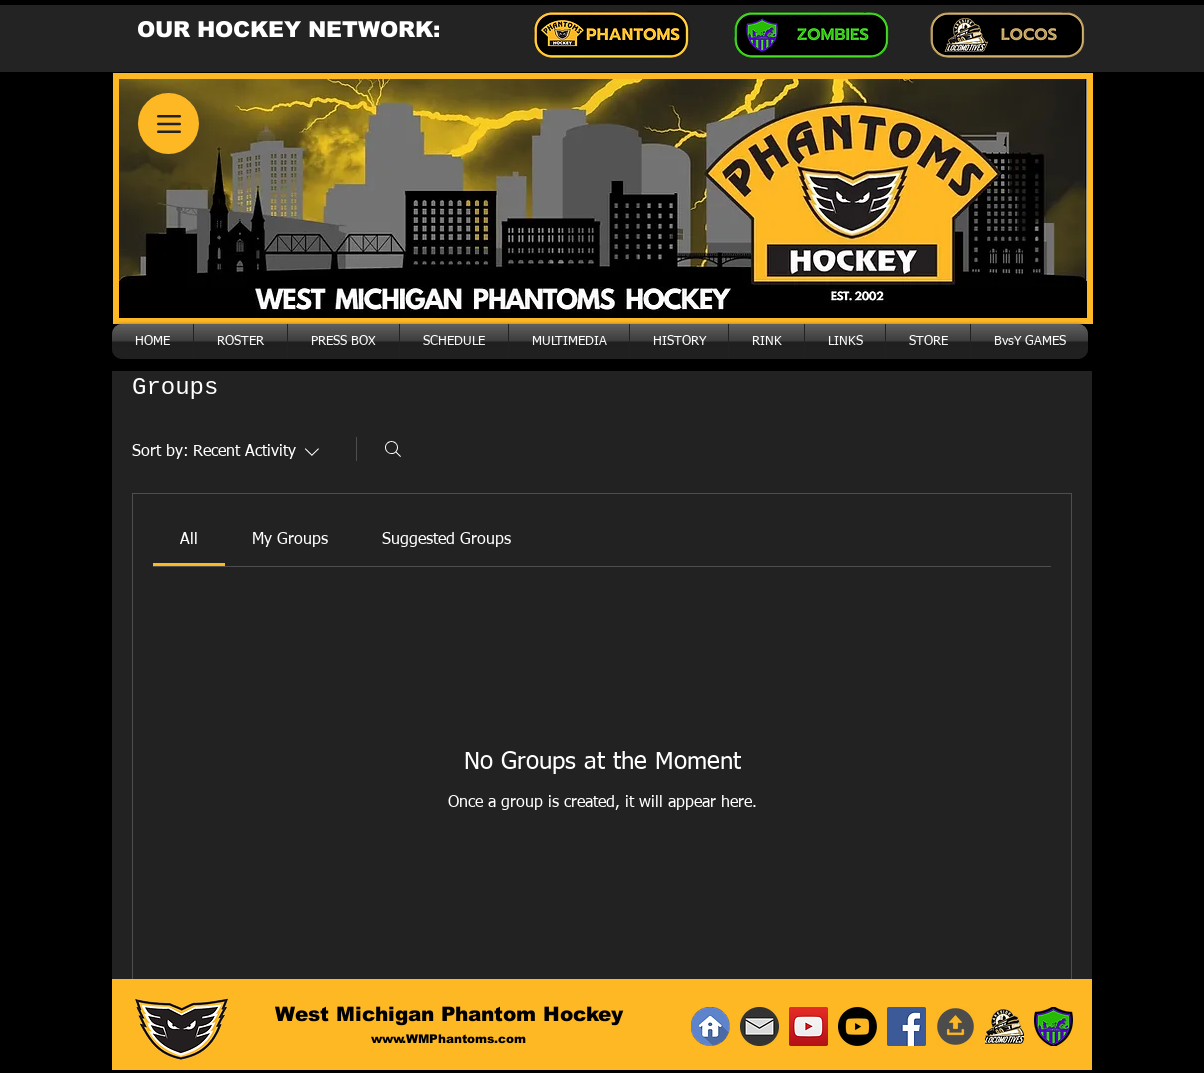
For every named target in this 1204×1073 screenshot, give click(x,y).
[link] (189, 540)
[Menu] (168, 123)
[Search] (393, 449)
